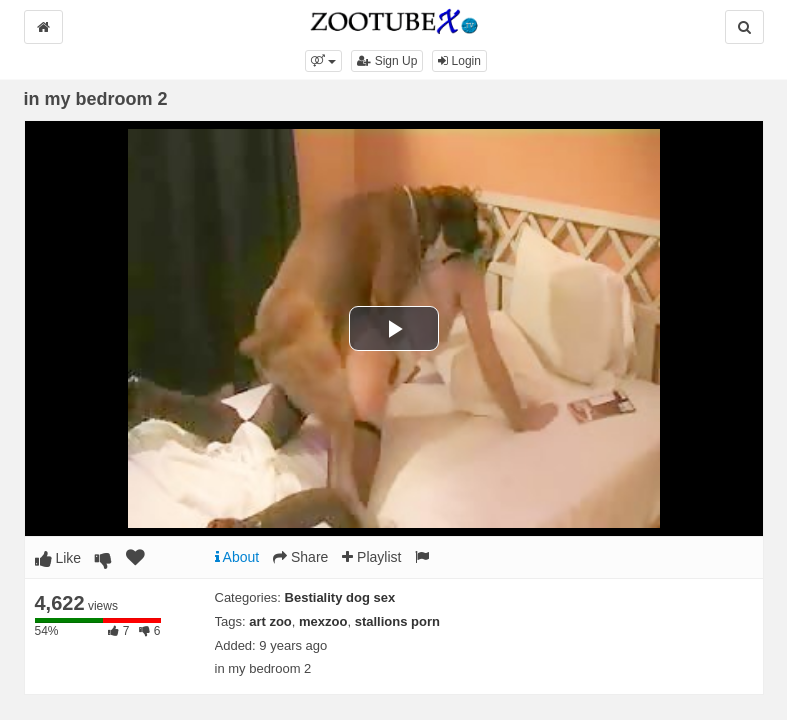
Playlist (371, 557)
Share (300, 557)
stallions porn (397, 621)
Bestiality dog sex (340, 597)
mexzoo (323, 621)
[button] (323, 61)
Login (459, 61)
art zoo (270, 621)
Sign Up (387, 61)
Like (58, 558)
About (237, 557)
